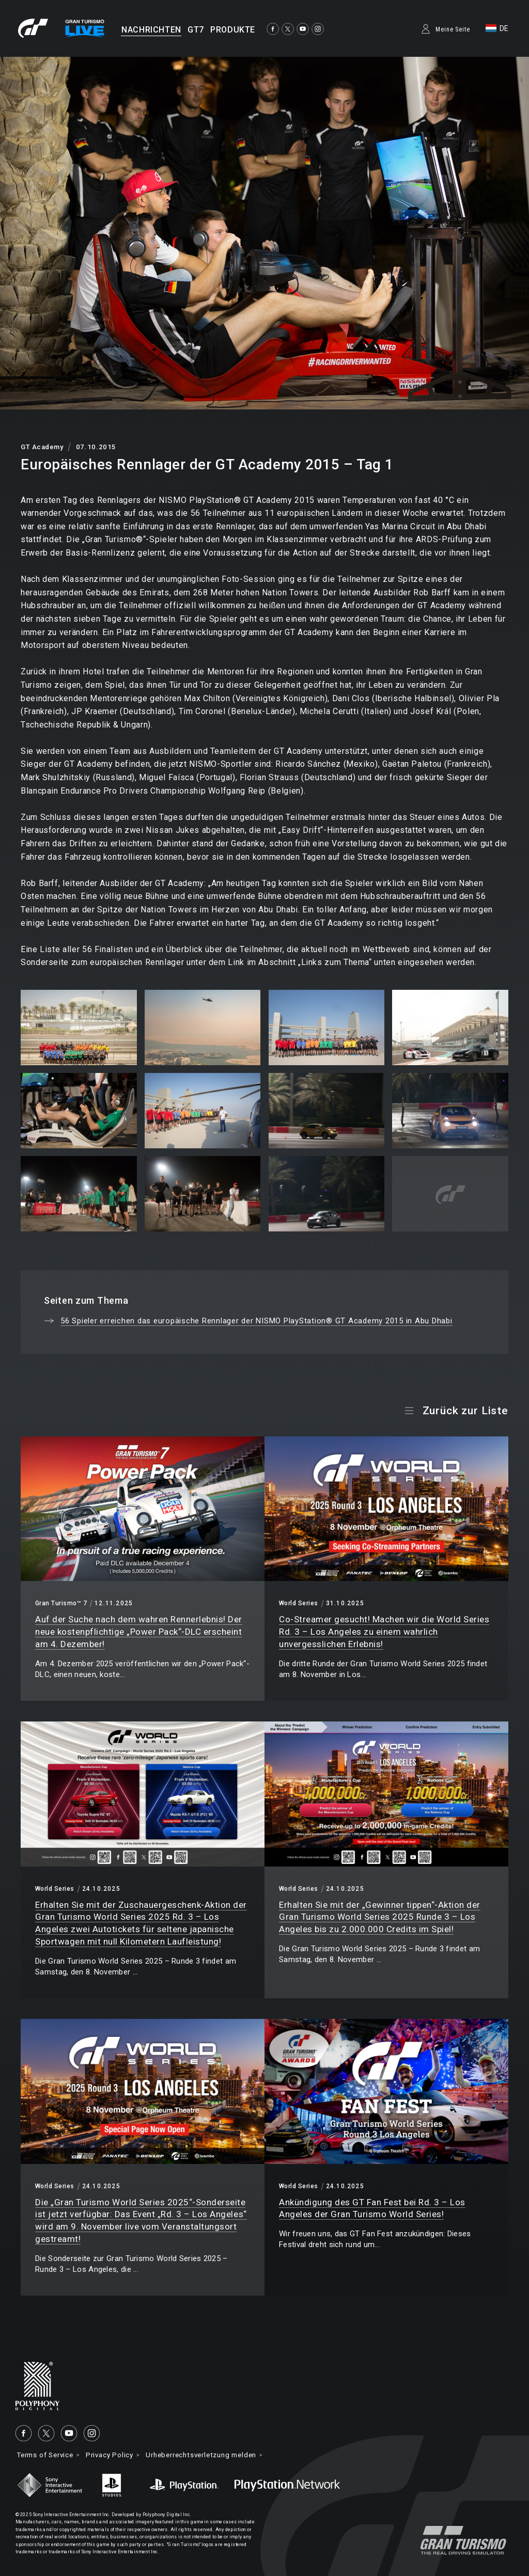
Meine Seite (452, 29)
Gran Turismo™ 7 (61, 1603)
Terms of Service (49, 2455)
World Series (298, 1603)
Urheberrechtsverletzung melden (218, 2455)
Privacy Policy (119, 2455)
